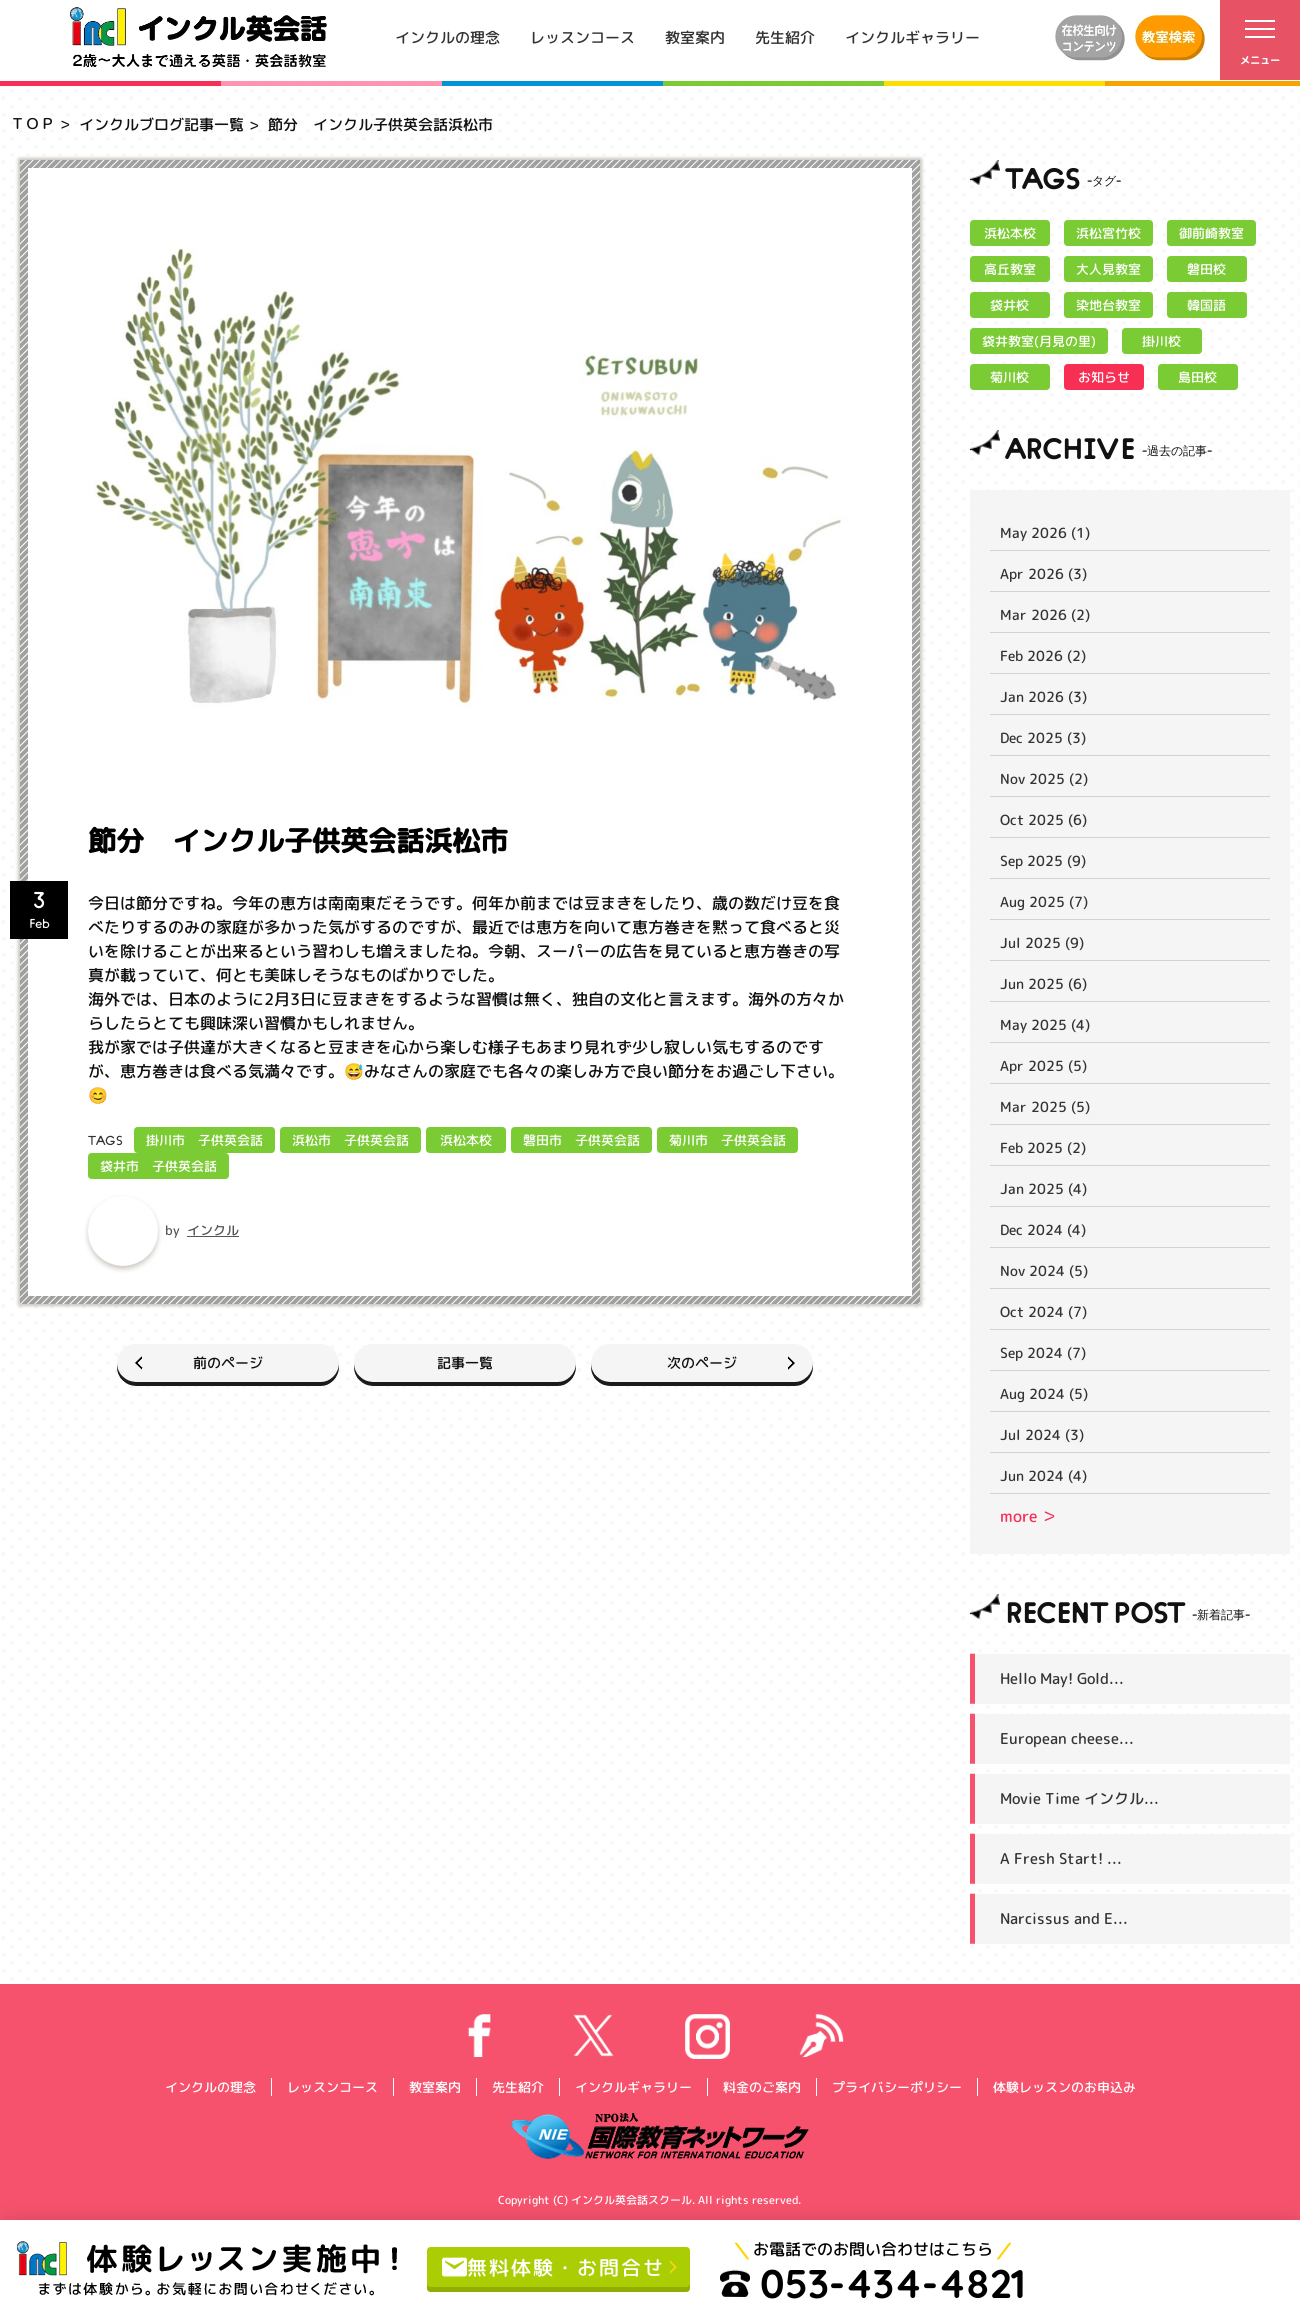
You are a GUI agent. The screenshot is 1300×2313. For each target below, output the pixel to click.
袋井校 (1009, 305)
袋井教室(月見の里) (1039, 341)
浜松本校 (466, 1140)
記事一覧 (465, 1362)
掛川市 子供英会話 (204, 1140)
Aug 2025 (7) (1044, 901)
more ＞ (1028, 1516)
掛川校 (1161, 341)
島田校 (1197, 377)
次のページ (702, 1362)
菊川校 (1009, 377)
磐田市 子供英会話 (581, 1140)
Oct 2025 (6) (1043, 819)
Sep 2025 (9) (1043, 860)
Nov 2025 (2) (1044, 778)
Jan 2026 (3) (1043, 696)
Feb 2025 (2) (1043, 1147)
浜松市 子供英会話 (350, 1140)
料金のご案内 (761, 2086)
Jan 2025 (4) (1043, 1188)
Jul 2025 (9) (1042, 942)
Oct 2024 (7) (1043, 1311)
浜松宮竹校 (1108, 233)
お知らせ (1104, 377)
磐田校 (1206, 269)
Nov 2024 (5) (1044, 1270)
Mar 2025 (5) (1045, 1106)
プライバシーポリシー (896, 2086)
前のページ (228, 1362)
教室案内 (695, 36)
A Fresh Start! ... (1061, 1858)
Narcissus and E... (1064, 1918)
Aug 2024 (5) (1044, 1393)
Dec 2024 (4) (1043, 1229)
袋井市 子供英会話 (158, 1166)
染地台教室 (1108, 305)
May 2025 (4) (1045, 1024)
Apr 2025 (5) (1043, 1065)
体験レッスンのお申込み (1063, 2086)
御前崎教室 (1211, 233)
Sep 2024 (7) (1043, 1352)
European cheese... (1067, 1738)
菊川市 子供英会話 (727, 1140)
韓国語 (1206, 305)
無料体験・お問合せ (553, 2266)
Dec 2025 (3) (1043, 737)
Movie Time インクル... (1079, 1798)
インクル (213, 1230)
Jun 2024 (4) (1043, 1475)
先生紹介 (785, 36)
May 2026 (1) (1045, 532)
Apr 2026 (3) (1043, 573)
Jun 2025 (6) (1043, 983)
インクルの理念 (447, 36)
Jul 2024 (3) (1042, 1434)
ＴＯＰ (32, 123)
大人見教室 (1108, 269)
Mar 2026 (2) (1045, 614)
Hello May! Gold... (1062, 1678)
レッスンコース (582, 36)
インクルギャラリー (912, 36)
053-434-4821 (873, 2283)
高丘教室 (1010, 269)
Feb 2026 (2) (1043, 655)
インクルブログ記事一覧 (161, 124)
